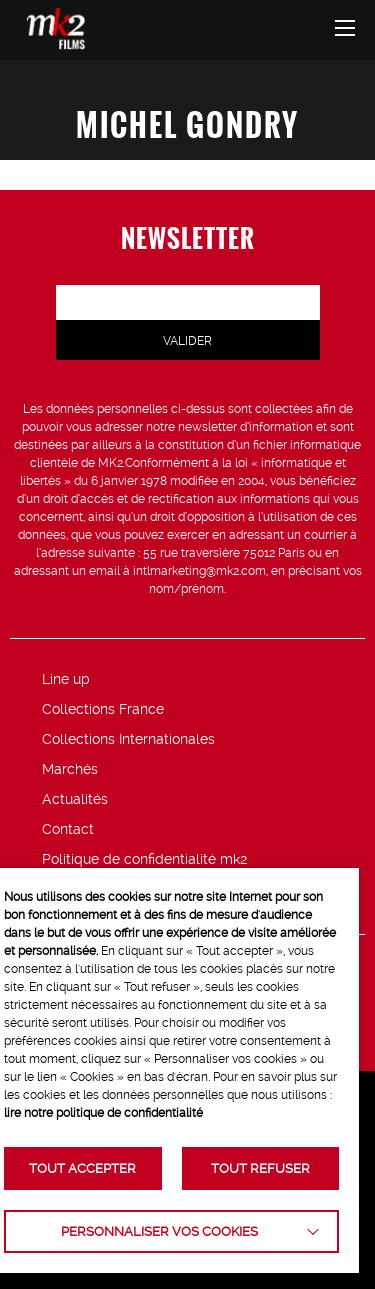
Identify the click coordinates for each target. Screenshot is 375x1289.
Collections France (103, 709)
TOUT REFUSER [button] (260, 1168)
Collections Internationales (128, 739)
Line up (66, 679)
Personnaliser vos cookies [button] (159, 1231)
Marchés (70, 769)
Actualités (75, 799)
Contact (68, 829)
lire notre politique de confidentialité (103, 1113)
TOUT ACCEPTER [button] (82, 1168)
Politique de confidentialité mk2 (144, 859)
